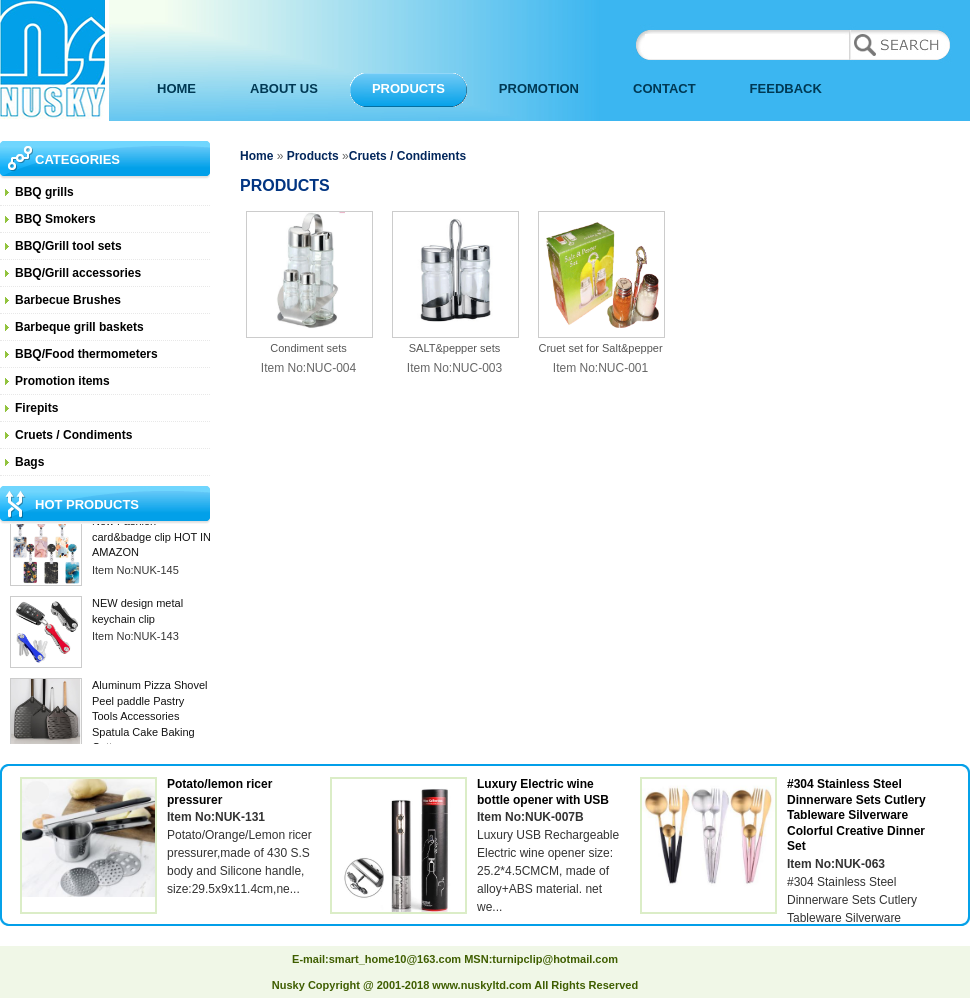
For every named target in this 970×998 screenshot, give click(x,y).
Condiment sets (308, 348)
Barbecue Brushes (68, 300)
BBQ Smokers (55, 219)
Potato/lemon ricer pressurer (219, 792)
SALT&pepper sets (455, 348)
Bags (29, 462)
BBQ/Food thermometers (86, 354)
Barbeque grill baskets (79, 327)
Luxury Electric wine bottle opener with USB (543, 792)
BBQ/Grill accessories (78, 273)
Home (256, 156)
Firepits (36, 408)
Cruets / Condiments (73, 435)
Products (313, 156)
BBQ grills (44, 192)
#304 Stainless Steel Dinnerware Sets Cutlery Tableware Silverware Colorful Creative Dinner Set (856, 815)
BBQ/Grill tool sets (68, 246)
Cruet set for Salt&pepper (600, 348)
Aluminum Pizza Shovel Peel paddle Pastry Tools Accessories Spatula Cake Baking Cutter (150, 718)
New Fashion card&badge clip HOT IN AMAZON (151, 538)
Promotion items (62, 381)
